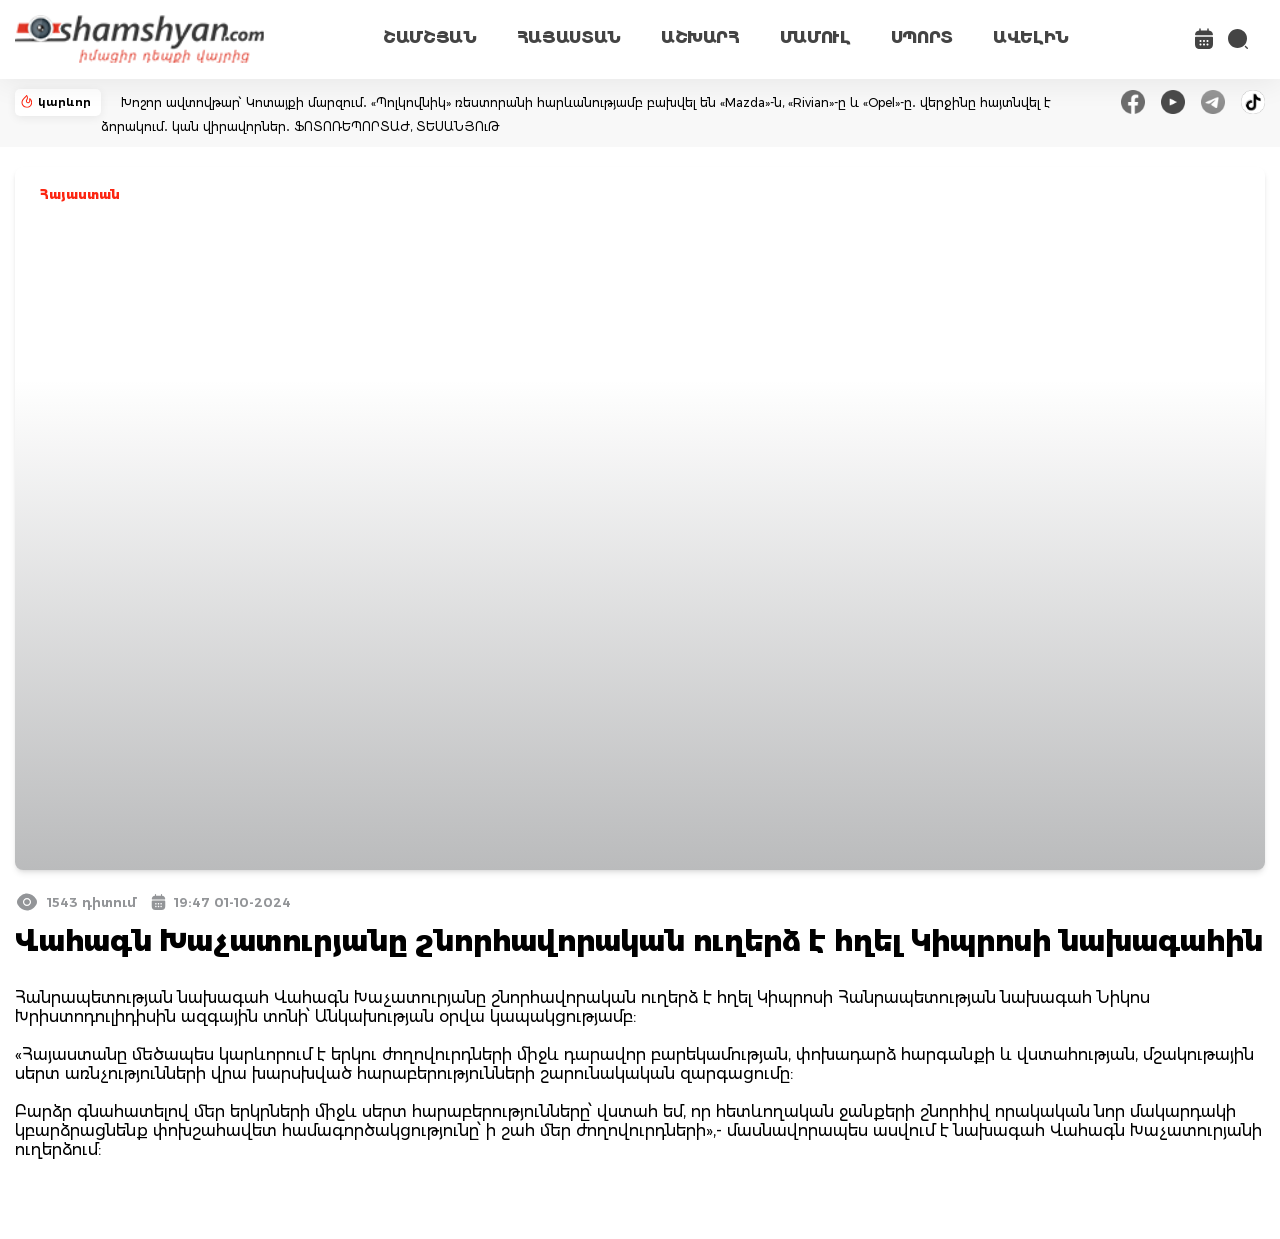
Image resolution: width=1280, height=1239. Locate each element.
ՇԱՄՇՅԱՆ (430, 37)
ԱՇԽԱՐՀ (700, 37)
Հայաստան (80, 194)
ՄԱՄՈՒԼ (815, 37)
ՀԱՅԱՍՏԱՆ (569, 37)
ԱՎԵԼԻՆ (1031, 37)
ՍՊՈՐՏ (922, 37)
